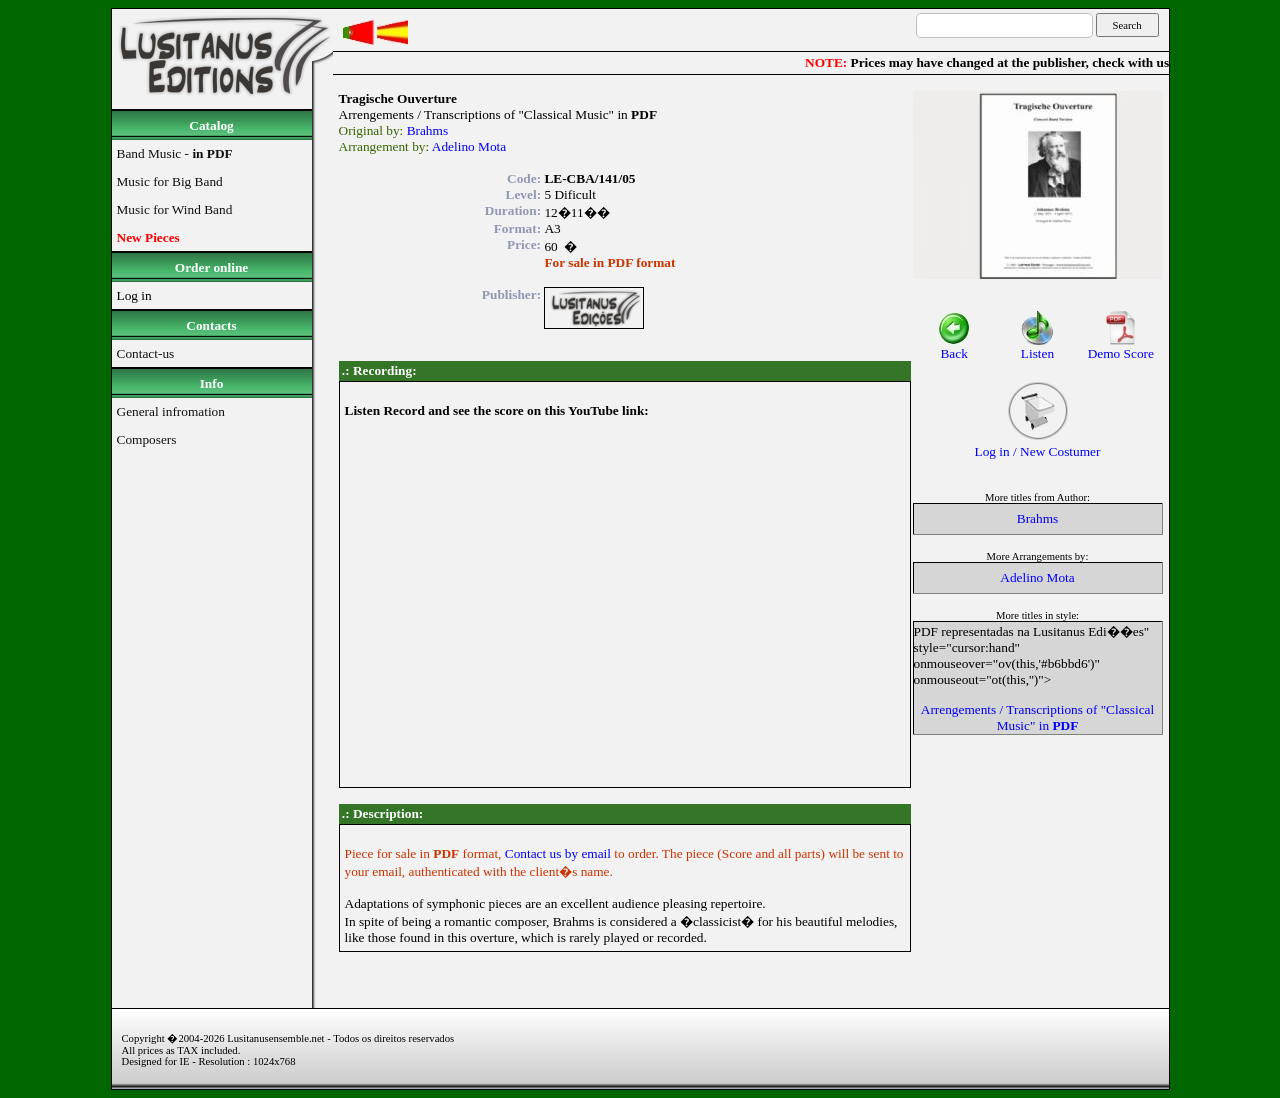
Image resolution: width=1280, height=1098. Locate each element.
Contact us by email (560, 853)
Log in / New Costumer (1038, 445)
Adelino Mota (469, 146)
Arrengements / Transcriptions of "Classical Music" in (1037, 717)
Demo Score (1121, 347)
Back (954, 347)
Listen (1037, 347)
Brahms (427, 130)
